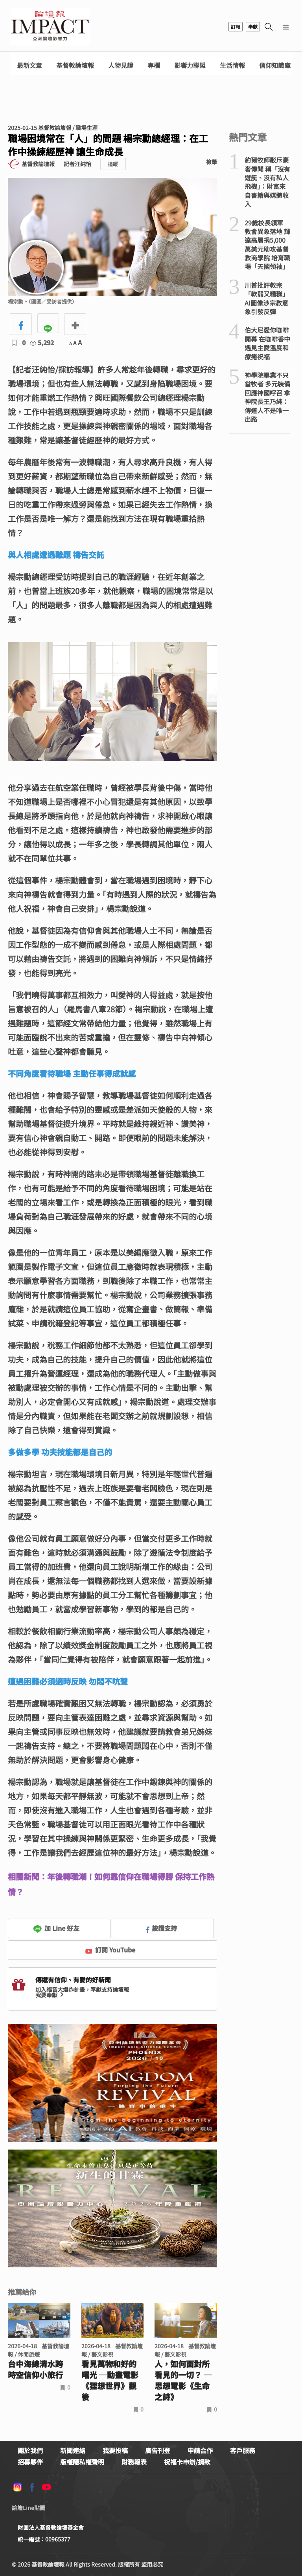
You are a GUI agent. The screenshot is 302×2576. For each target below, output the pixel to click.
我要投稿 (115, 2450)
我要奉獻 (50, 1995)
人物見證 (120, 65)
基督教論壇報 (75, 65)
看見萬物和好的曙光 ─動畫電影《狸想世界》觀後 (109, 2380)
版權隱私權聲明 (82, 2461)
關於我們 (30, 2450)
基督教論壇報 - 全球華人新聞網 (50, 27)
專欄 (153, 65)
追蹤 (113, 164)
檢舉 (211, 162)
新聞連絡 (72, 2450)
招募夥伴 (30, 2461)
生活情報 (232, 65)
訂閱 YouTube (110, 1949)
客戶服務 (242, 2450)
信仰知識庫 (275, 65)
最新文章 (29, 65)
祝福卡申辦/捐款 (187, 2461)
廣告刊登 (157, 2450)
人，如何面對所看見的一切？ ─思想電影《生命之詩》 (183, 2380)
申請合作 (200, 2450)
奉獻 (253, 26)
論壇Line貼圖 (28, 2508)
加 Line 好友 (56, 1928)
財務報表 (134, 2461)
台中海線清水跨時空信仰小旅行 (35, 2369)
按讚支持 (161, 1928)
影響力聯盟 (190, 65)
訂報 (235, 26)
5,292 (42, 342)
